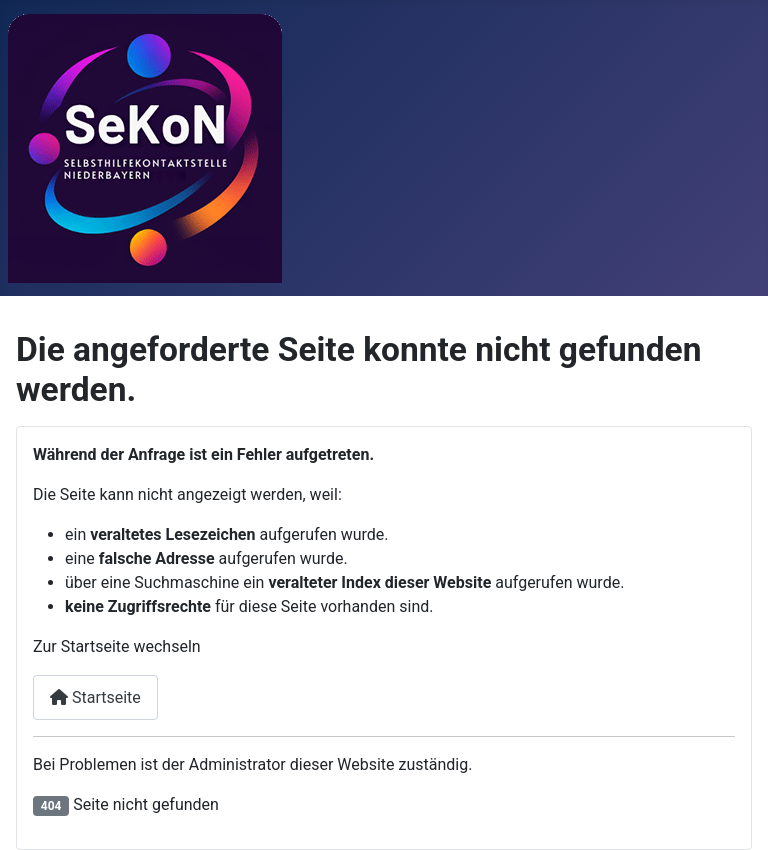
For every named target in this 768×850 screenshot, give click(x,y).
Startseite (95, 697)
